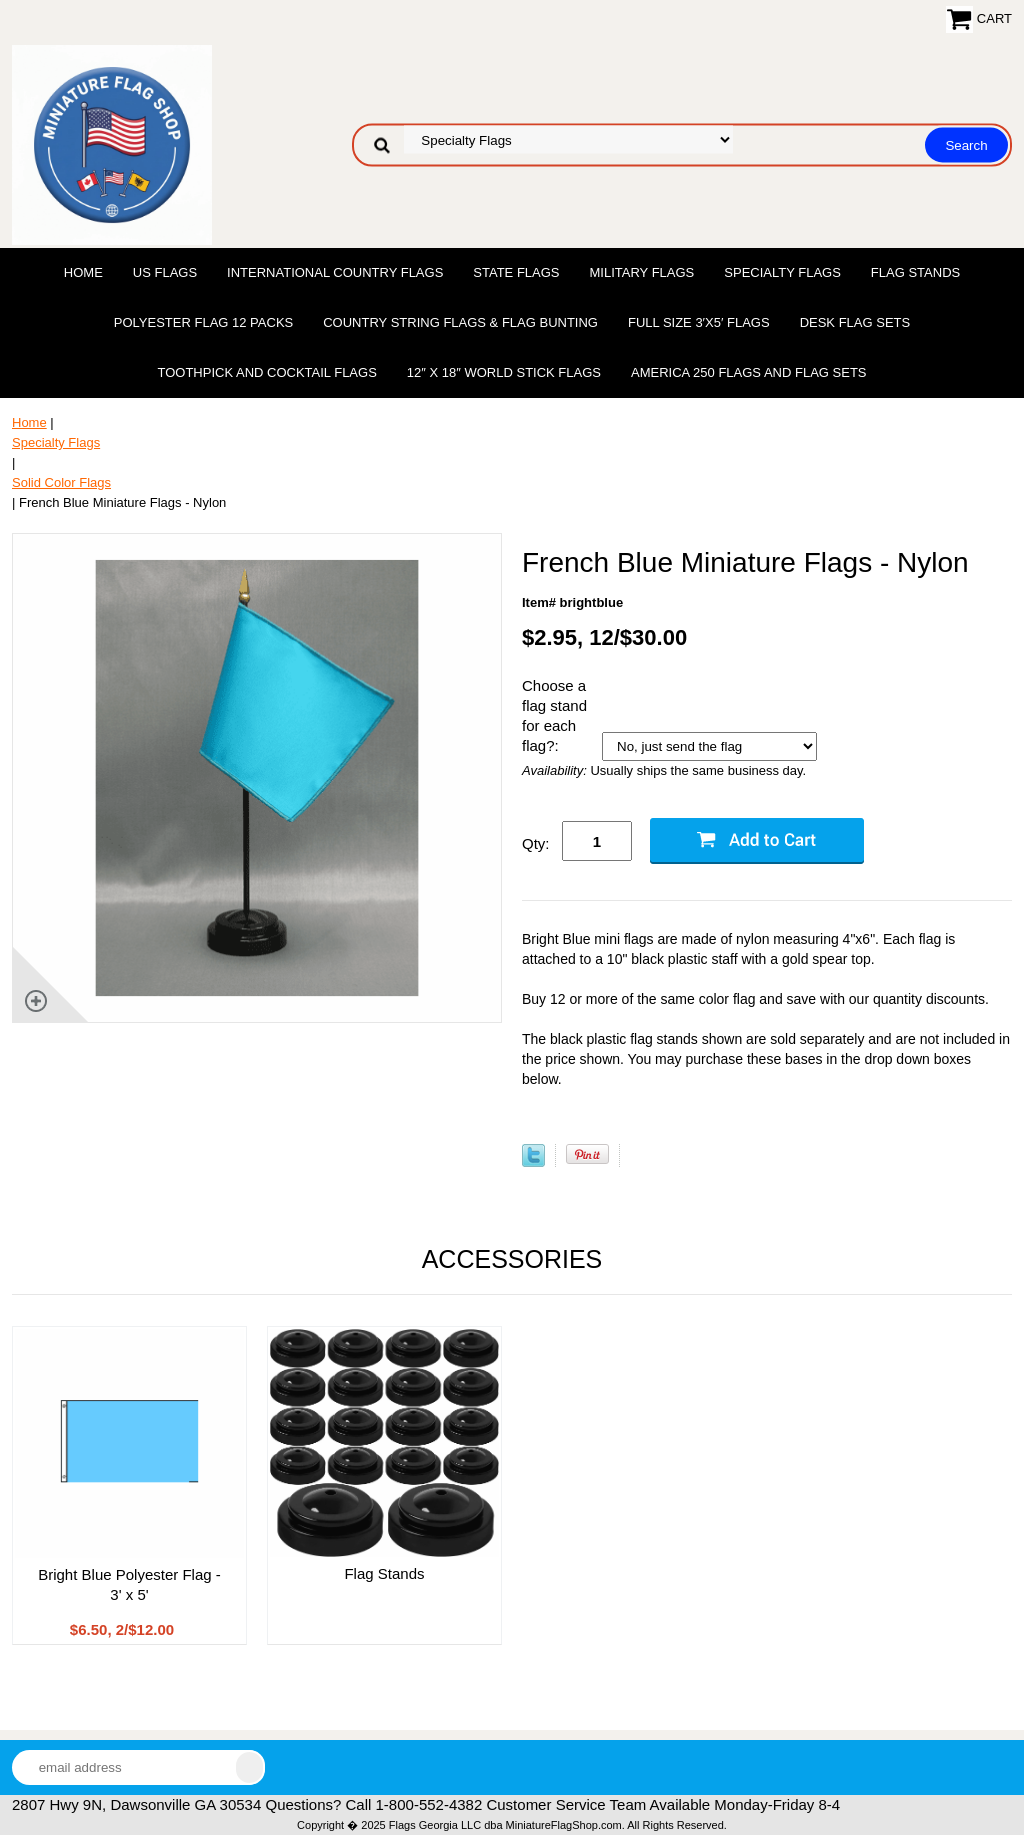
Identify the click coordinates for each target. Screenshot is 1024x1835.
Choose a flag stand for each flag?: (554, 715)
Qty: (536, 843)
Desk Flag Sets (855, 322)
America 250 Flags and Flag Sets (749, 372)
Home (83, 272)
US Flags (165, 272)
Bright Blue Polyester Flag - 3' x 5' (129, 1584)
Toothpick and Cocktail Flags (266, 372)
